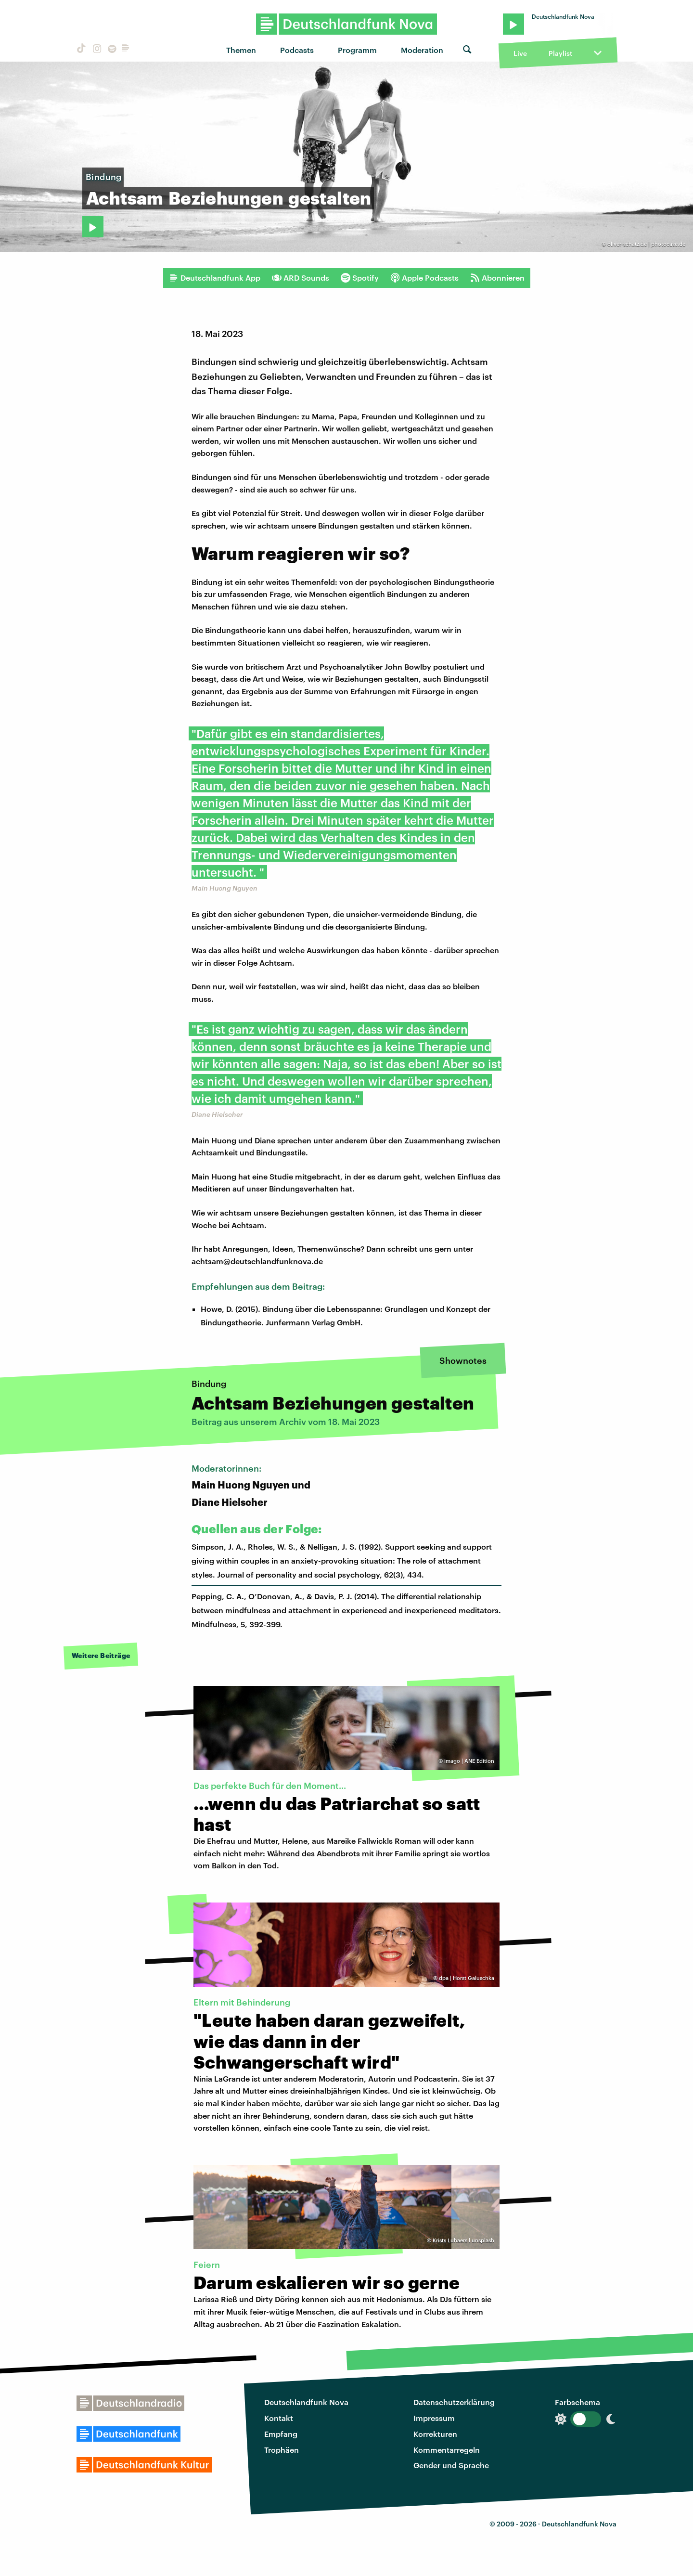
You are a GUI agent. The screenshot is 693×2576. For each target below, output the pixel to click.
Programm (357, 49)
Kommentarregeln (446, 2449)
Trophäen (281, 2449)
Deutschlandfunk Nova (306, 2402)
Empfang (280, 2433)
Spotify (360, 278)
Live (520, 53)
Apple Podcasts (424, 278)
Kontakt (278, 2417)
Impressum (434, 2417)
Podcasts (297, 49)
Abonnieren (497, 278)
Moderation (422, 49)
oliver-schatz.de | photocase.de (646, 244)
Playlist (560, 53)
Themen (241, 49)
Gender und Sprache (451, 2465)
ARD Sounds (300, 278)
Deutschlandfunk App (214, 278)
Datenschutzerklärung (454, 2402)
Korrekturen (435, 2433)
